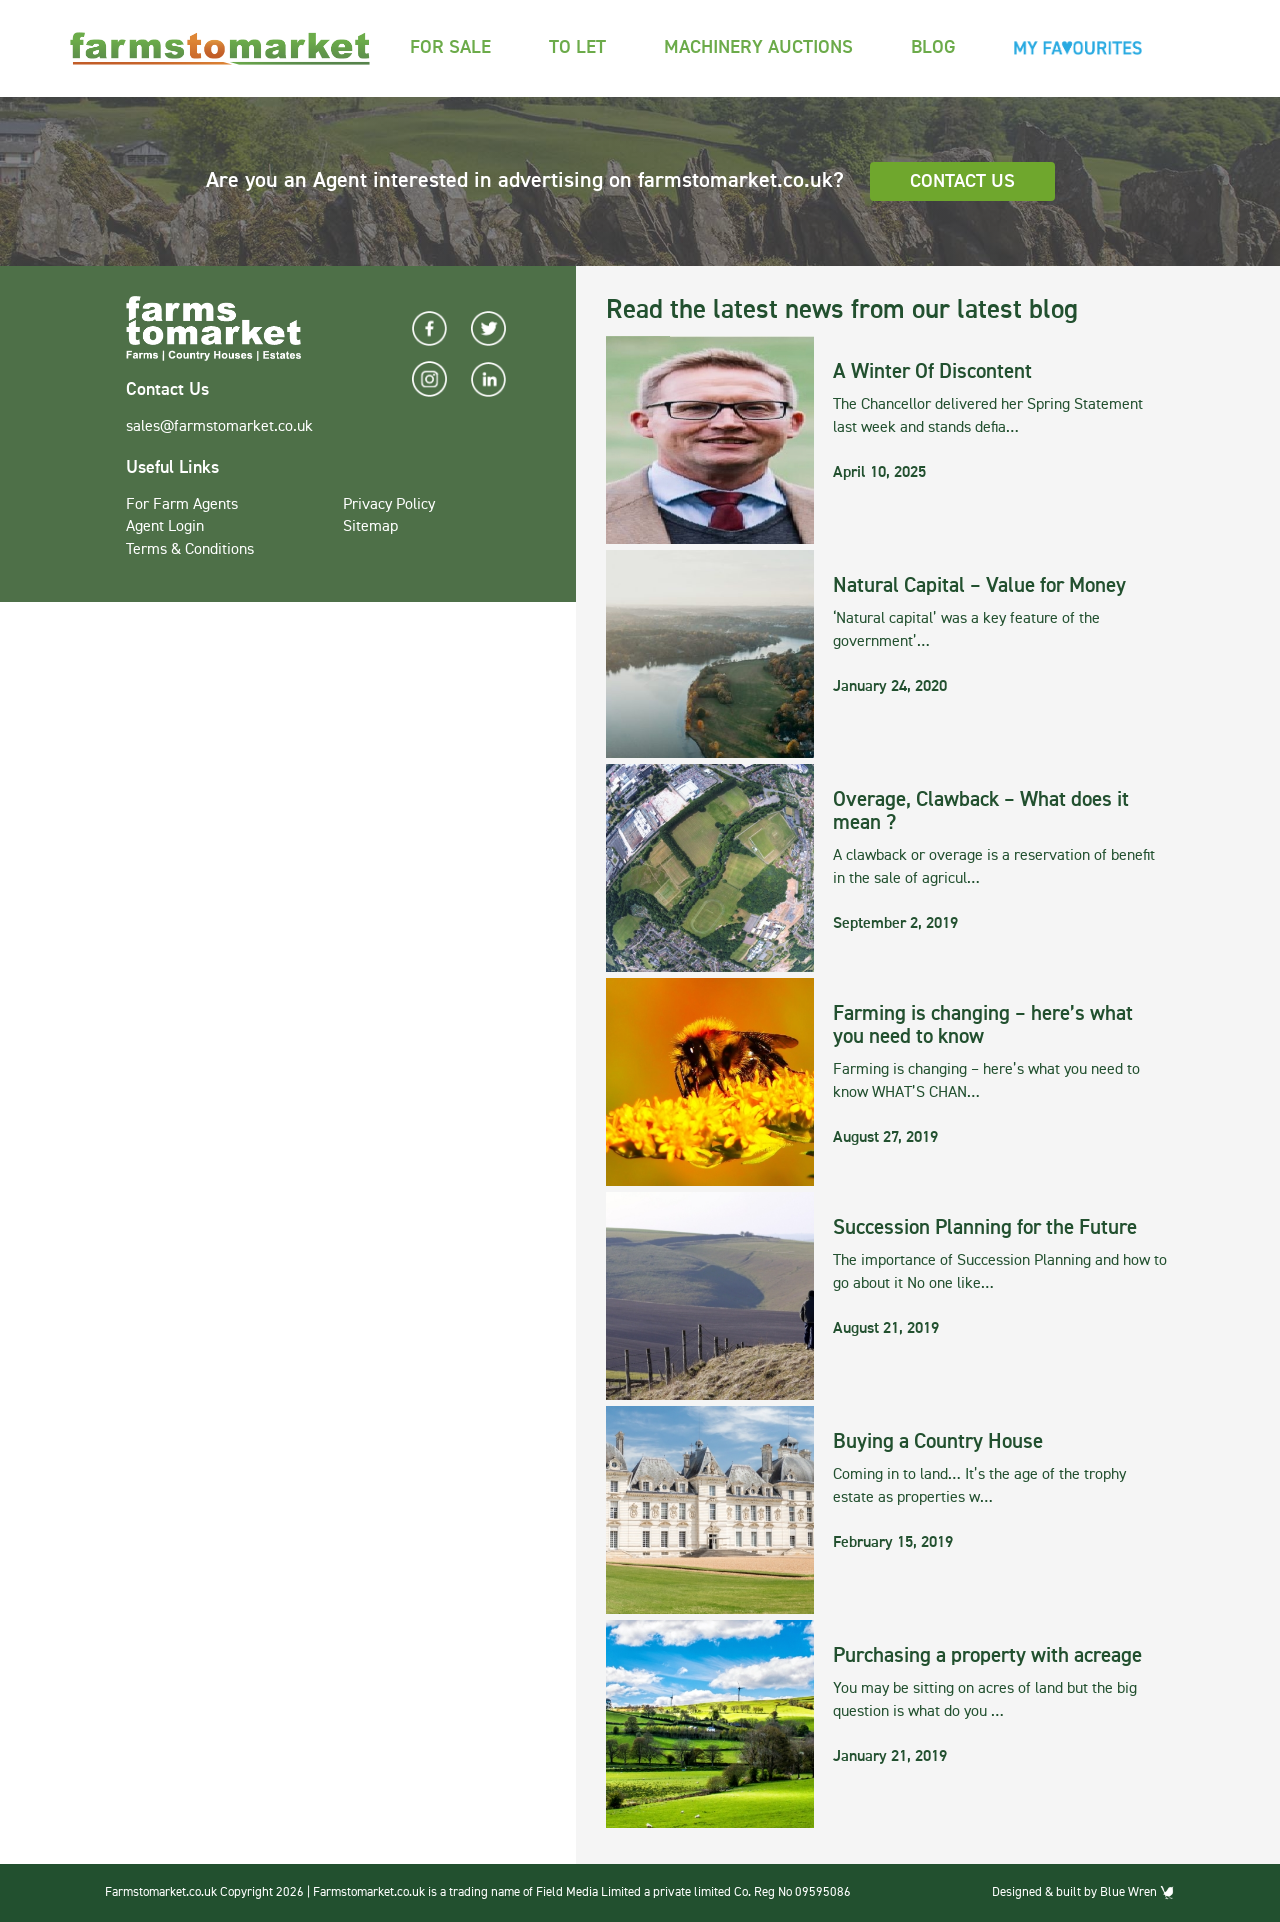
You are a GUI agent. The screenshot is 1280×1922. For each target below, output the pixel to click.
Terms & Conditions (190, 550)
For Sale (450, 47)
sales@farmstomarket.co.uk (219, 427)
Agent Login (165, 527)
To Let (577, 47)
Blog (933, 47)
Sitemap (370, 527)
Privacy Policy (389, 505)
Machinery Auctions (758, 47)
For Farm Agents (182, 505)
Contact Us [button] (962, 181)
